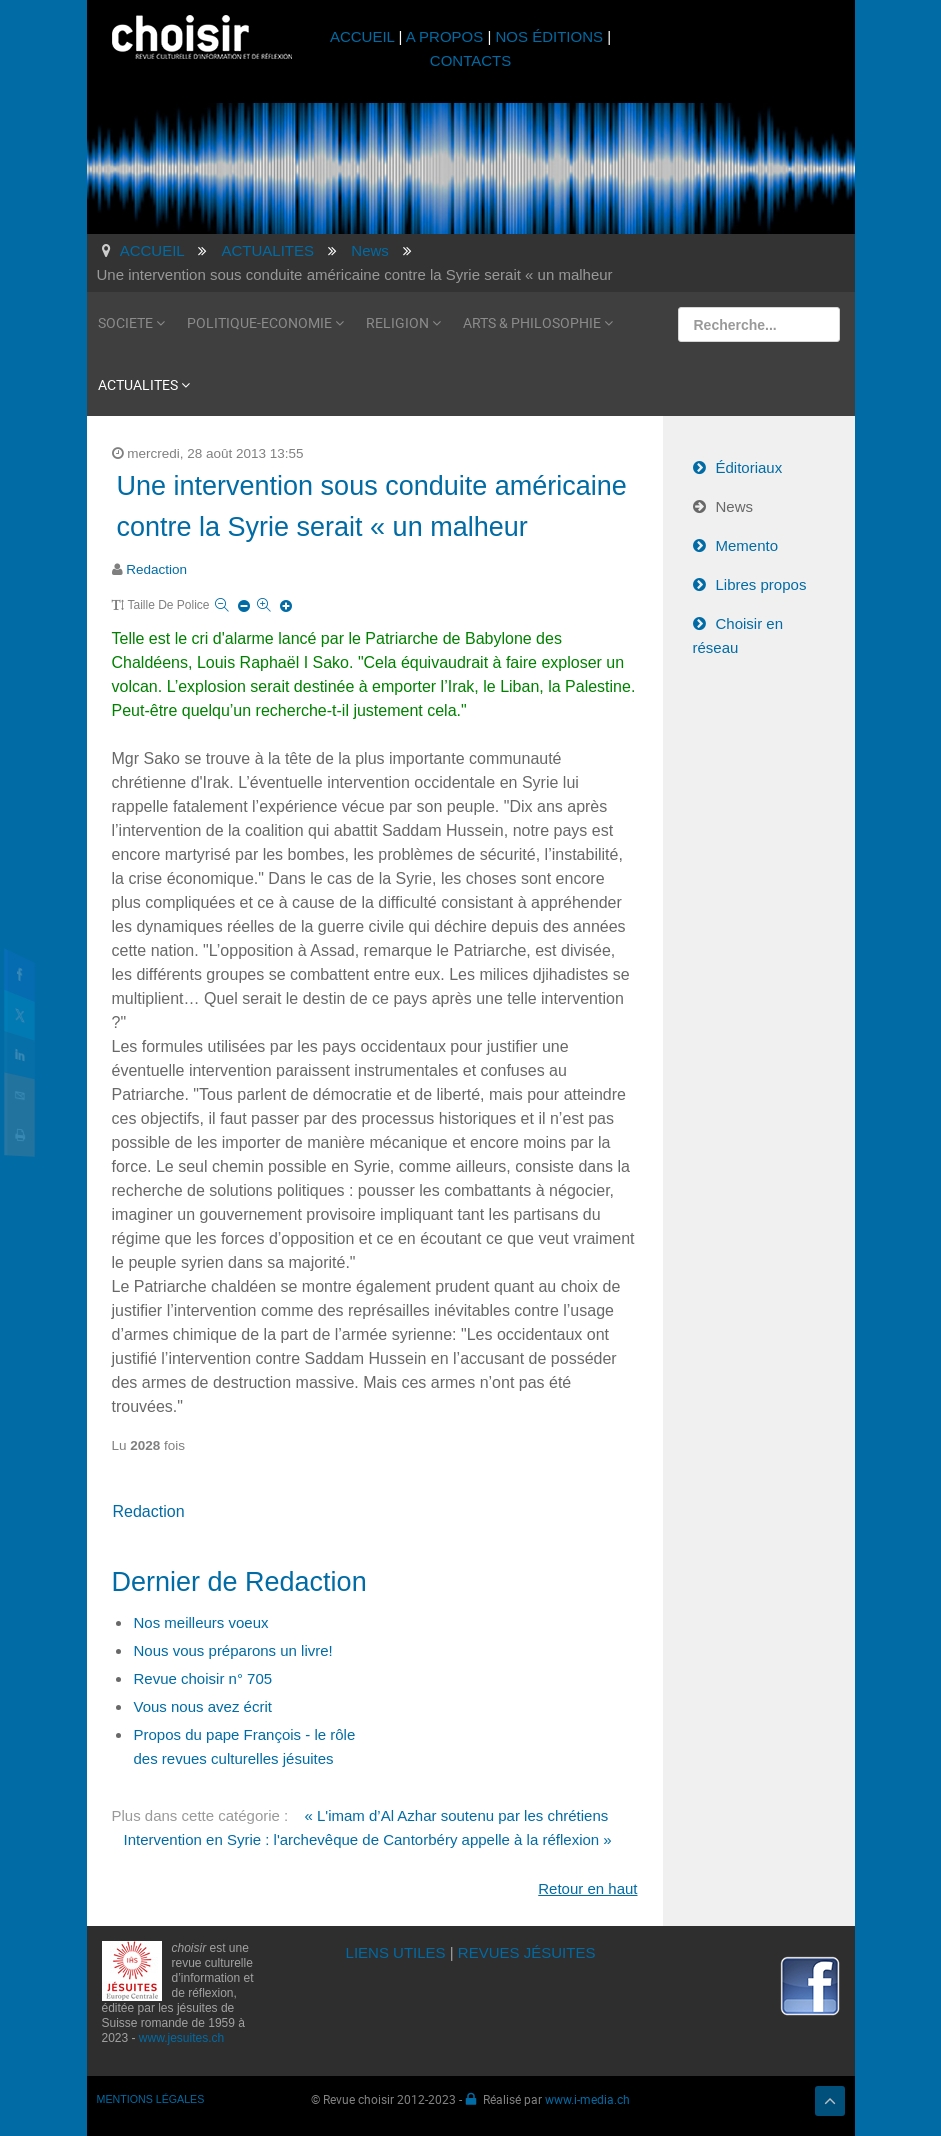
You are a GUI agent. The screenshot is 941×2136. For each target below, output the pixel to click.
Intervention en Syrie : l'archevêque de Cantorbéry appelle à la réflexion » (368, 1839)
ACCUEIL (364, 36)
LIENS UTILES (396, 1952)
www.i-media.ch (587, 2099)
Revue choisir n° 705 (203, 1678)
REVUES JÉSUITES (527, 1952)
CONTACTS (470, 60)
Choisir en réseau (738, 635)
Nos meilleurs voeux (201, 1622)
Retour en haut (587, 1888)
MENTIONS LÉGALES (151, 2099)
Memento (747, 545)
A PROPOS (445, 36)
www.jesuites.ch (181, 2038)
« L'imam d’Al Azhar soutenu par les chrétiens (456, 1815)
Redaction (156, 569)
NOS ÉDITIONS (550, 36)
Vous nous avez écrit (203, 1706)
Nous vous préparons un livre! (233, 1650)
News (735, 506)
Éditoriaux (749, 467)
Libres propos (761, 584)
